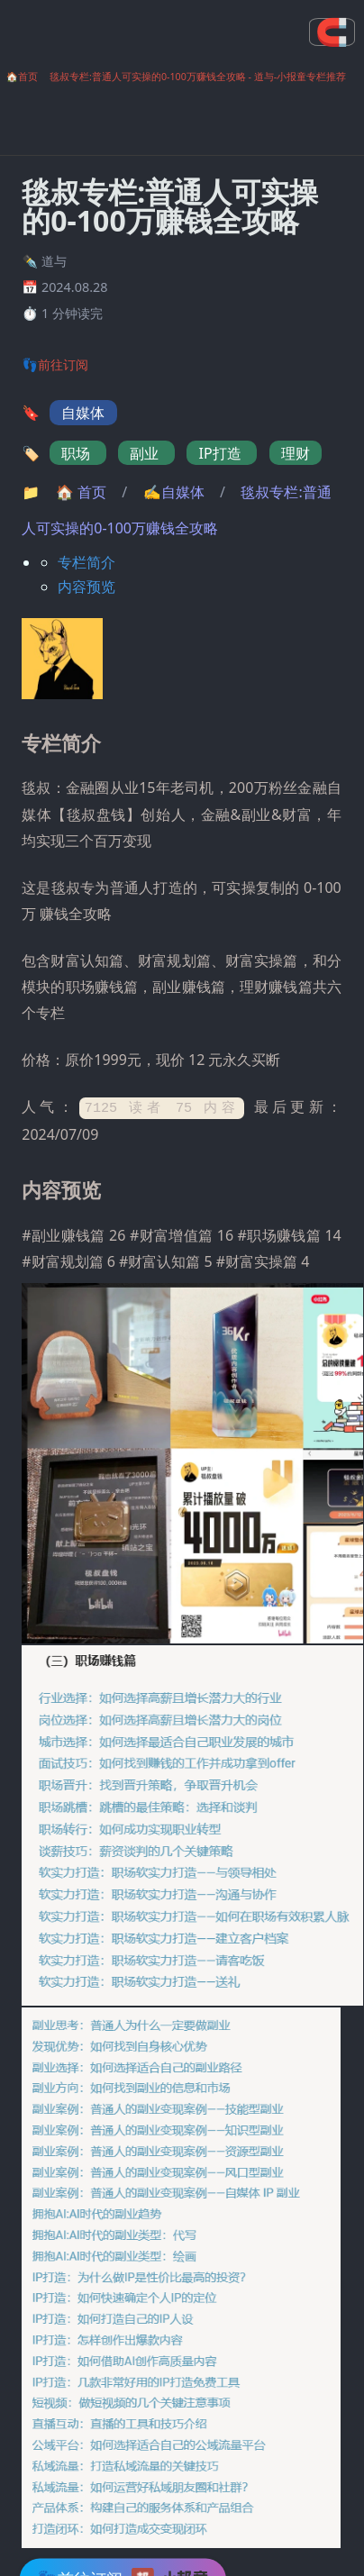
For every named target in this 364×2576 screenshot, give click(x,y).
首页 (83, 492)
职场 (77, 453)
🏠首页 (22, 76)
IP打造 (222, 453)
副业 (146, 453)
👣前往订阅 (55, 364)
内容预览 (86, 586)
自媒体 (83, 413)
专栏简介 (86, 562)
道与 (54, 260)
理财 (295, 453)
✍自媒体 (175, 492)
